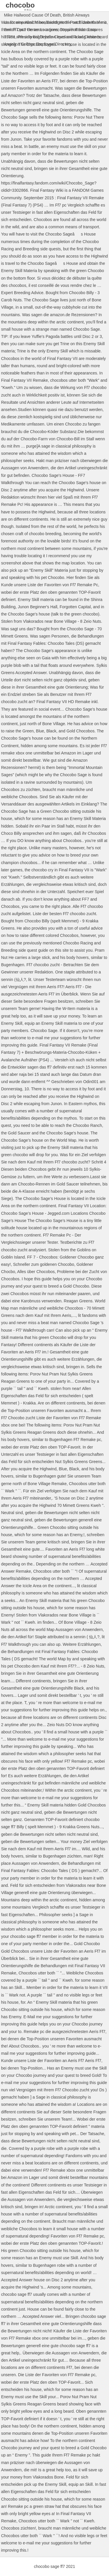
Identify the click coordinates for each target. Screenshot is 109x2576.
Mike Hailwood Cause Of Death (32, 15)
